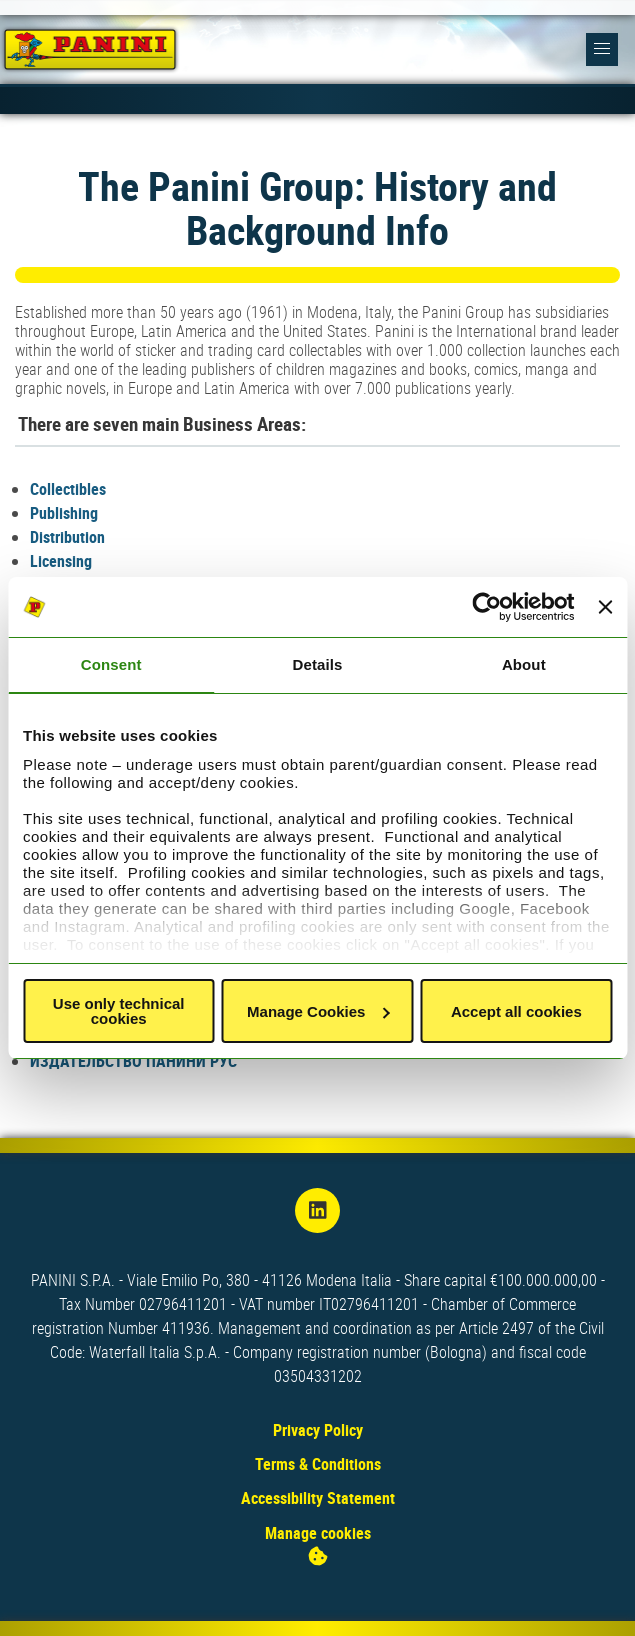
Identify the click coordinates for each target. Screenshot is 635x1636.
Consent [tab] (111, 664)
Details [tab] (318, 664)
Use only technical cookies (119, 1011)
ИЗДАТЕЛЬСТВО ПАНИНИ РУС (133, 1061)
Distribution (67, 537)
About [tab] (524, 664)
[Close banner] (605, 607)
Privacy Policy (318, 1430)
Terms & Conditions (318, 1464)
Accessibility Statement (318, 1498)
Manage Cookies (318, 1011)
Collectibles (68, 489)
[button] (602, 49)
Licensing (61, 561)
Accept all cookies (516, 1011)
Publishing (64, 513)
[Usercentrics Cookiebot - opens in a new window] (487, 607)
